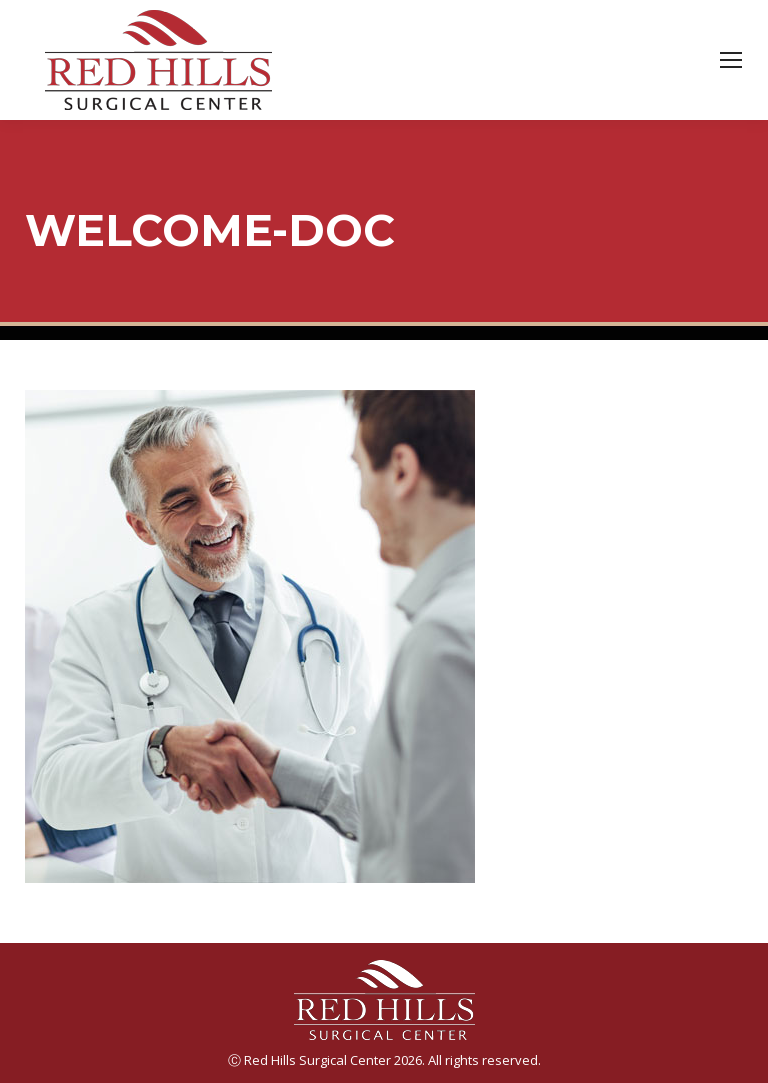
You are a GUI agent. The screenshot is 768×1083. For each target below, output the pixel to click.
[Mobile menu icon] (731, 60)
